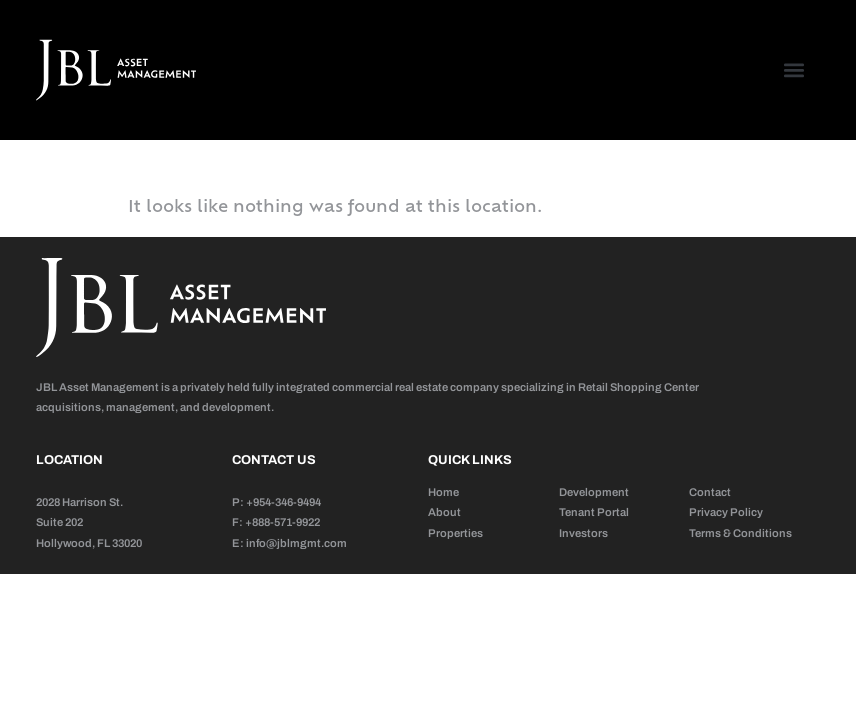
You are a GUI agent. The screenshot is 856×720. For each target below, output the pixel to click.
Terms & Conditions (740, 533)
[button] (793, 70)
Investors (583, 533)
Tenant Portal (594, 512)
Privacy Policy (726, 512)
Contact (710, 492)
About (444, 512)
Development (594, 492)
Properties (455, 533)
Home (443, 492)
